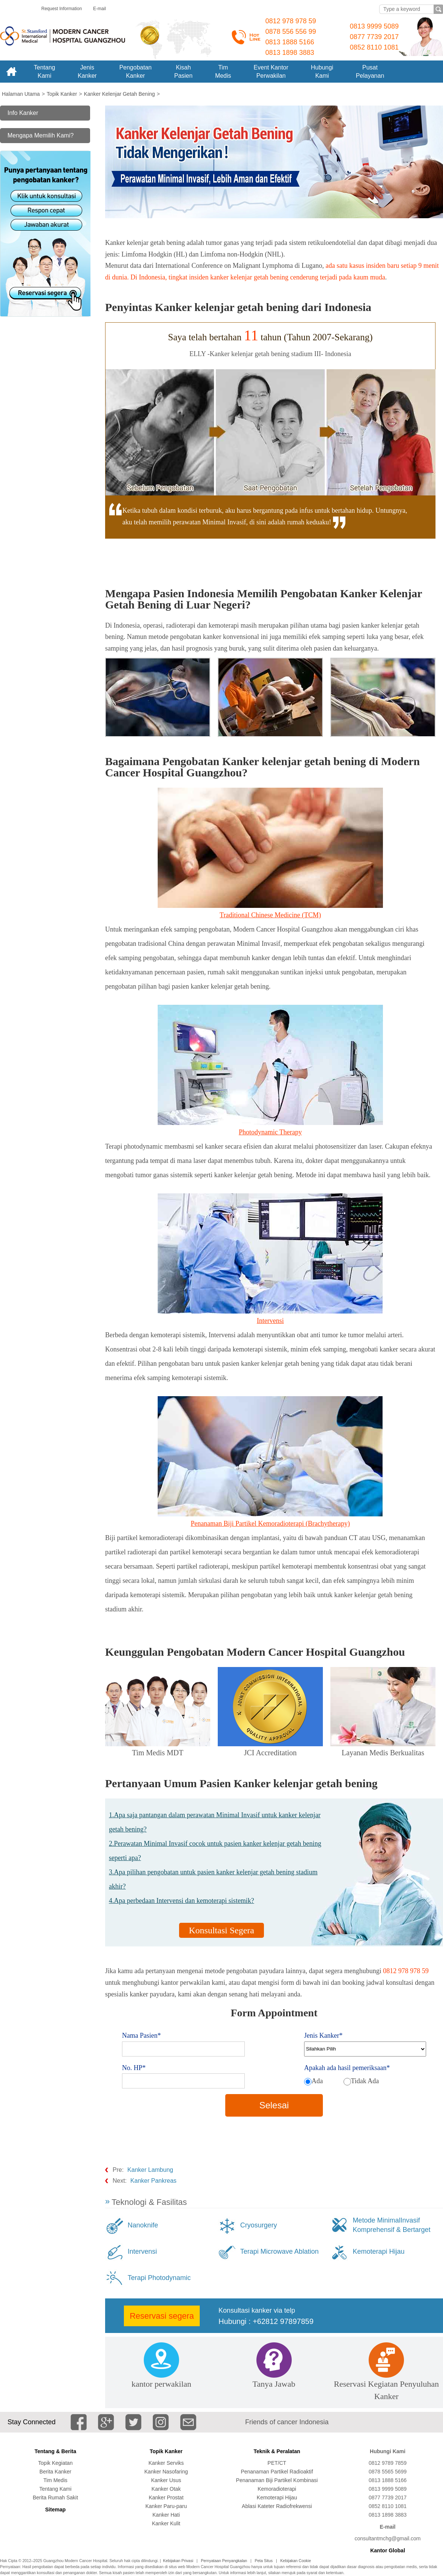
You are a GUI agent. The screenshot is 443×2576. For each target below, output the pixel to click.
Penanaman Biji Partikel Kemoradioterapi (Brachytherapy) (270, 1523)
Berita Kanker (55, 2472)
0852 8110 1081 (374, 47)
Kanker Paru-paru (166, 2506)
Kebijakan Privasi (178, 2560)
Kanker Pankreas (153, 2180)
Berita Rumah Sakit (55, 2497)
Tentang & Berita (55, 2451)
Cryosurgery (258, 2225)
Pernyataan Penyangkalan (224, 2560)
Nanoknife (143, 2225)
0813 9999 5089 (374, 26)
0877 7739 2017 (374, 37)
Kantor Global (387, 2550)
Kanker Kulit (166, 2523)
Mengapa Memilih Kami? (41, 135)
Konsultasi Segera (221, 1930)
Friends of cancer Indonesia (286, 2422)
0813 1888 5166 (289, 42)
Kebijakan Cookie (295, 2560)
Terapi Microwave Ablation (279, 2251)
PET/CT (277, 2463)
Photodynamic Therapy (270, 1132)
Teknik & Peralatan (276, 2451)
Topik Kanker (166, 2451)
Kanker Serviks (166, 2463)
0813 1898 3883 (289, 52)
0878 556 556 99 (290, 31)
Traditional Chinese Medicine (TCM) (270, 915)
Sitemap (55, 2510)
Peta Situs (264, 2560)
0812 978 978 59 (290, 21)
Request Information (61, 8)
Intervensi (270, 1320)
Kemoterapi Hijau (378, 2251)
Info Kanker (23, 113)
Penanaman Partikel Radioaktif (277, 2472)
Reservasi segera (162, 2316)
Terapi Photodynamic (159, 2278)
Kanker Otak (166, 2489)
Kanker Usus (166, 2480)
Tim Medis (55, 2480)
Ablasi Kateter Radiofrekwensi (277, 2506)
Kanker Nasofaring (166, 2472)
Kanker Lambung (150, 2170)
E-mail (99, 8)
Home (11, 71)
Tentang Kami (55, 2489)
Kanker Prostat (166, 2497)
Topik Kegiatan (55, 2463)
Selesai (274, 2105)
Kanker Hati (166, 2515)
